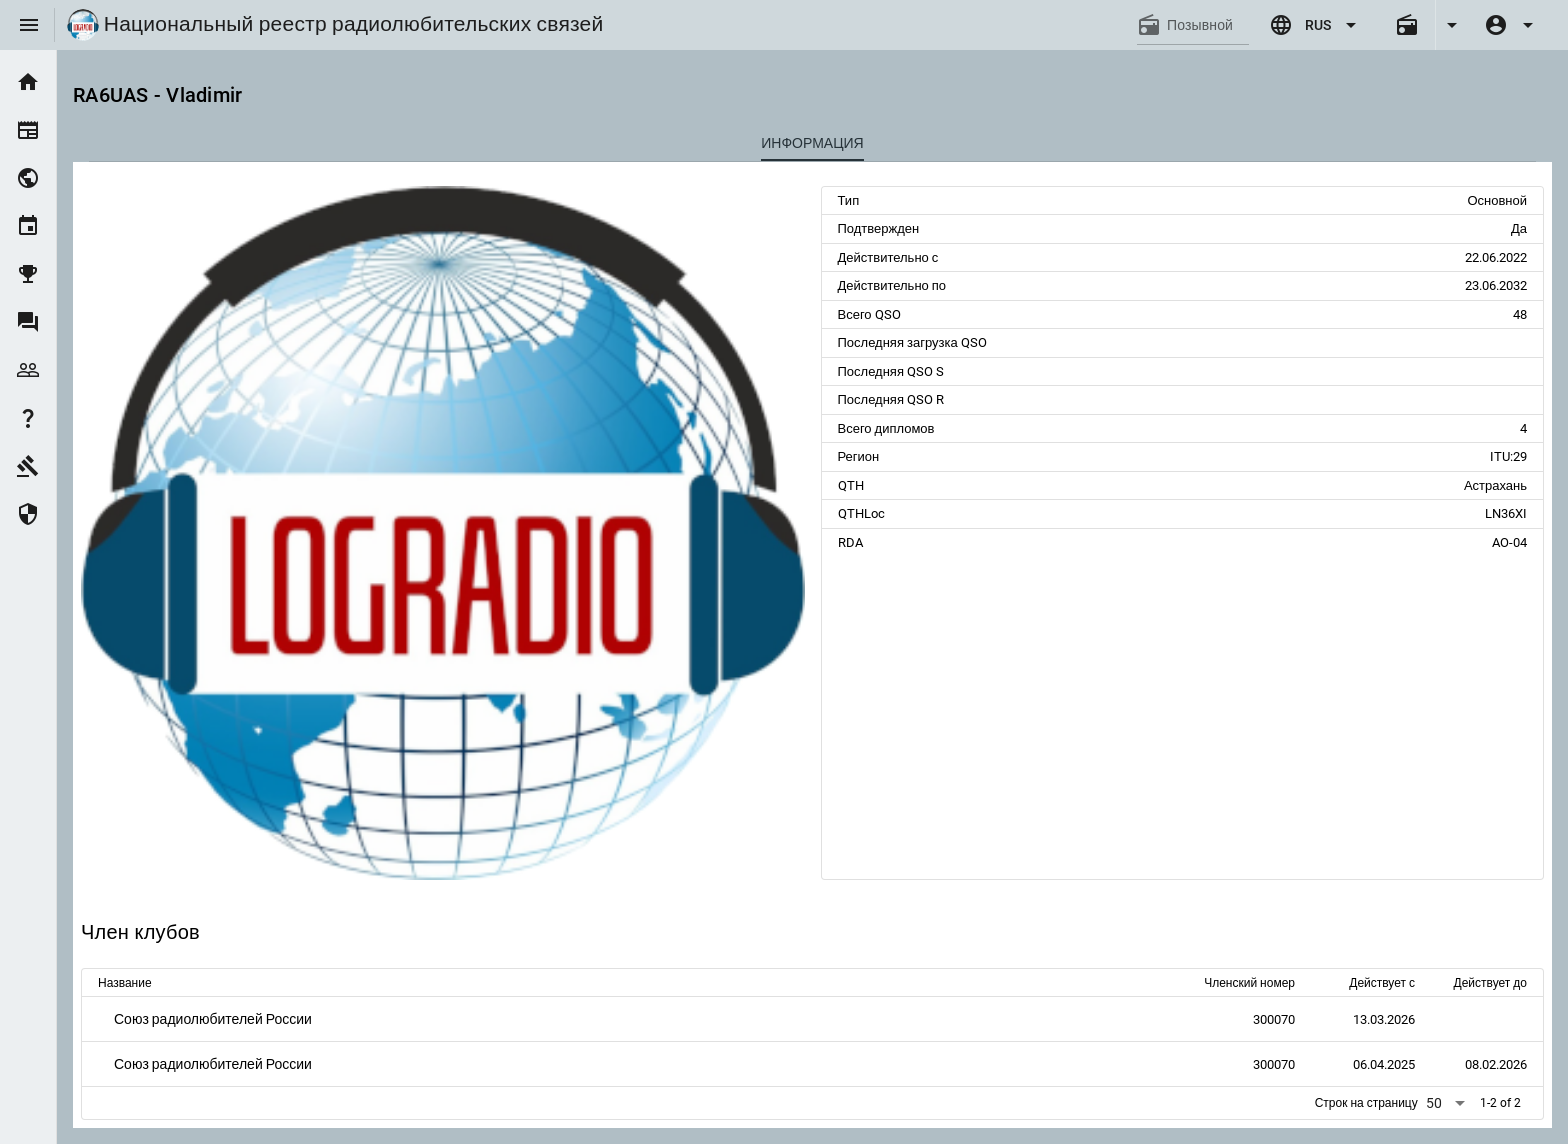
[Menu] (29, 25)
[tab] (812, 143)
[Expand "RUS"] (1316, 25)
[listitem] (28, 82)
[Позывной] (1208, 25)
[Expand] (1451, 25)
